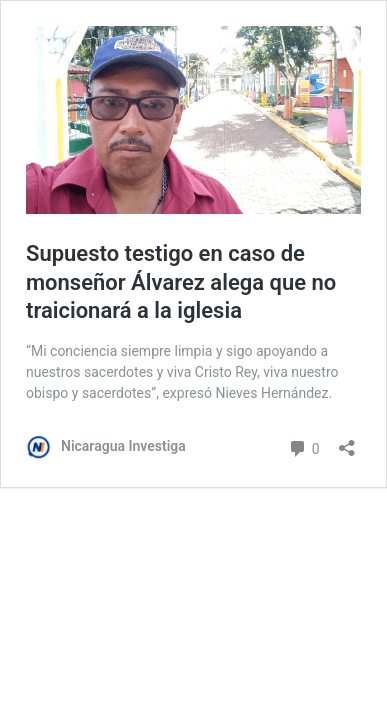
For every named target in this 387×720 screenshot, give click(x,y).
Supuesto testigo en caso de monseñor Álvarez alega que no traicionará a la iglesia (181, 282)
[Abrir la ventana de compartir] (347, 441)
